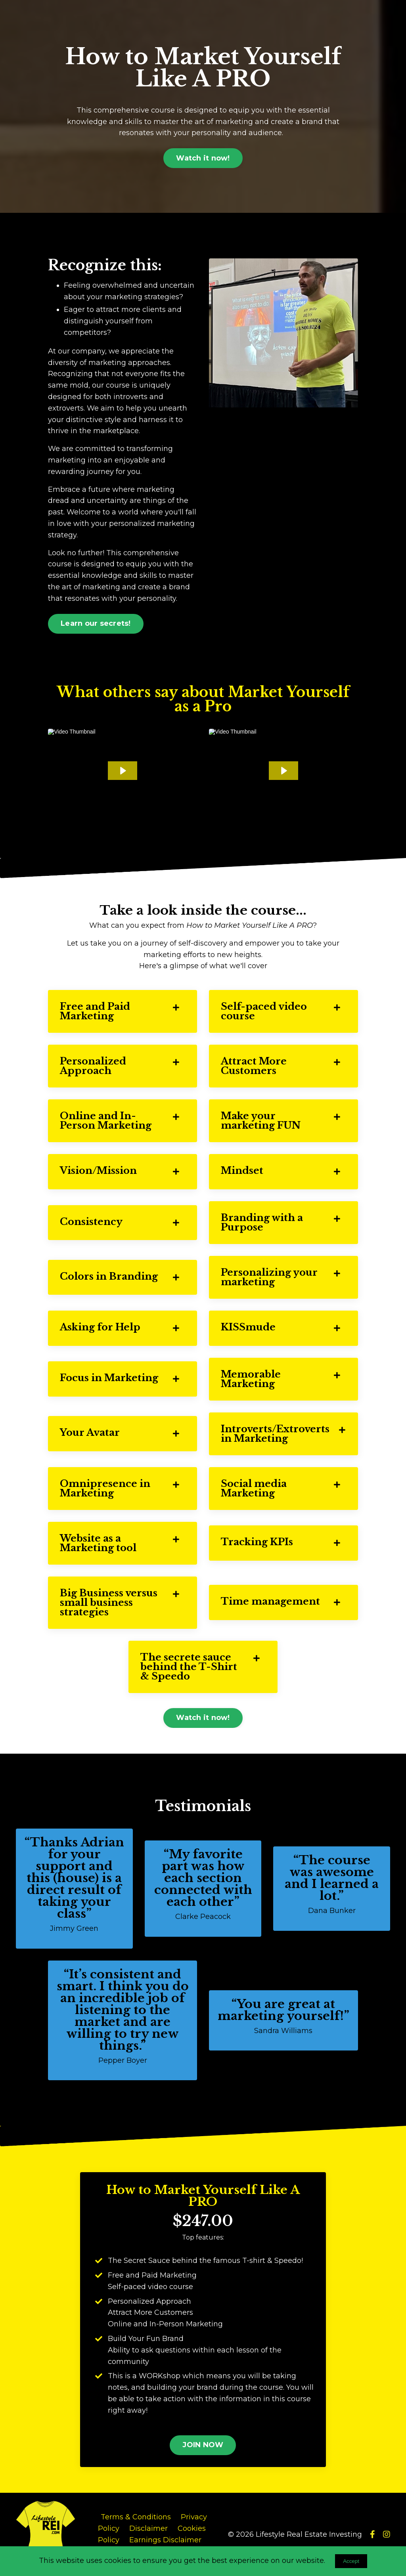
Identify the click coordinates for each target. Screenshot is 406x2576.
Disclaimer (148, 2528)
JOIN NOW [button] (202, 2444)
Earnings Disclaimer (165, 2540)
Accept (351, 2561)
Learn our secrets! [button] (96, 623)
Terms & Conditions (136, 2517)
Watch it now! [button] (203, 158)
